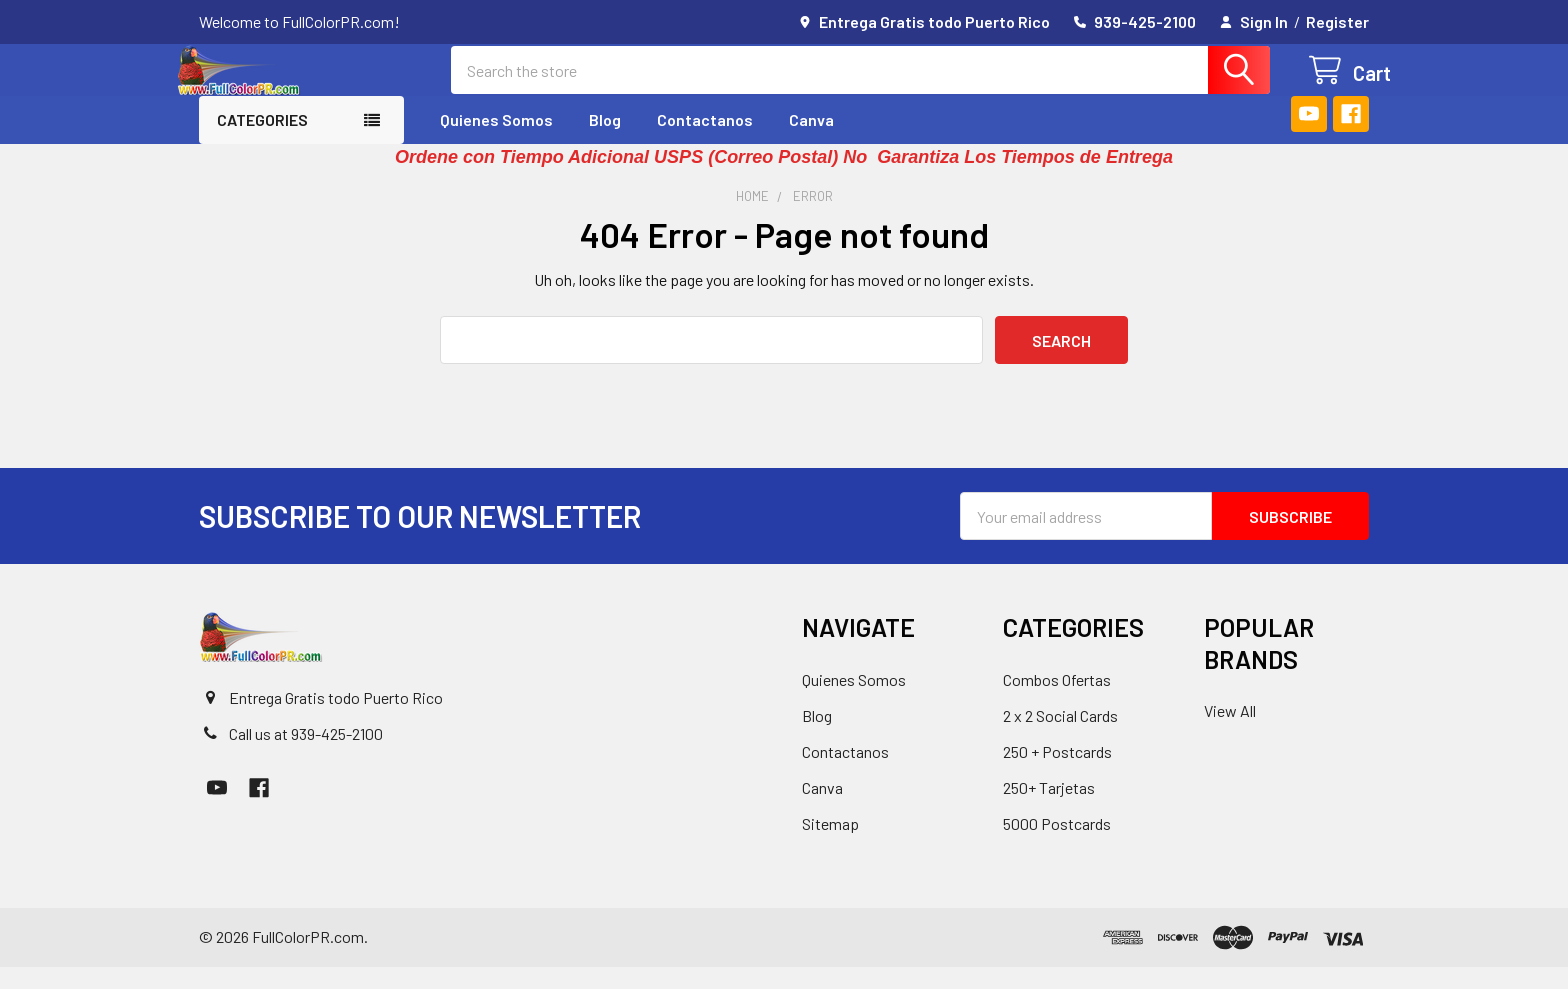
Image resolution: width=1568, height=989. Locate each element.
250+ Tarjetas (1049, 809)
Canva (811, 141)
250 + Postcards (1057, 773)
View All (1230, 732)
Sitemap (830, 845)
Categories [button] (262, 141)
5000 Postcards (1057, 845)
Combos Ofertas (1057, 701)
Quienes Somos (496, 141)
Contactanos (705, 141)
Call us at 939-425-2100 (306, 755)
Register (1337, 21)
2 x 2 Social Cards (1060, 737)
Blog (605, 141)
